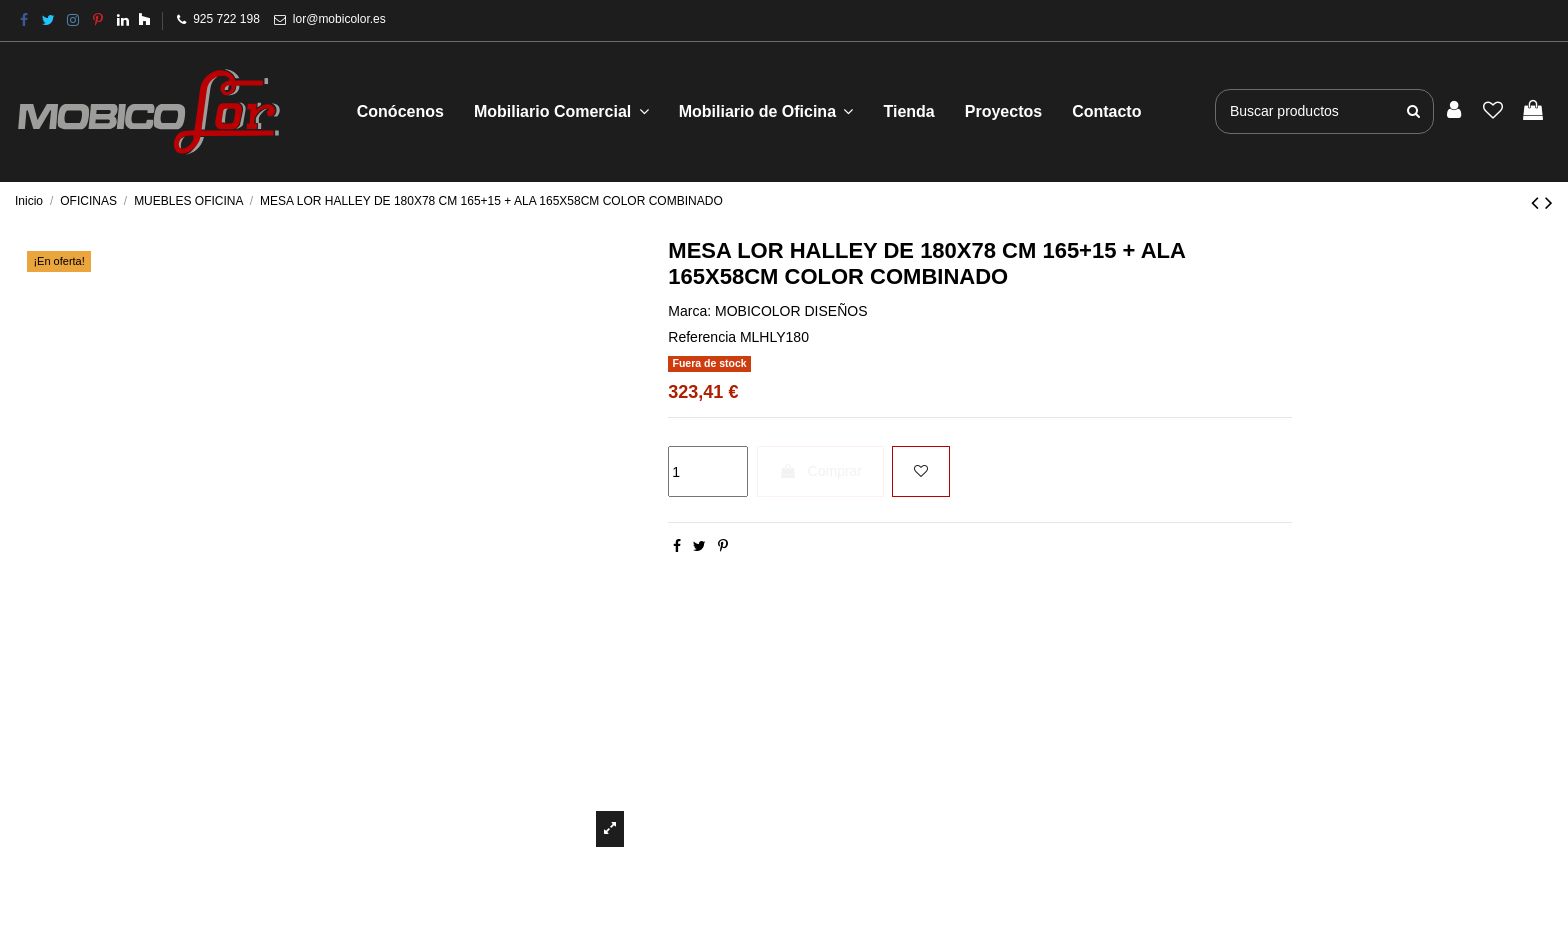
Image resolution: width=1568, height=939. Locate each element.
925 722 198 (226, 19)
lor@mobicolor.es (339, 19)
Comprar (820, 471)
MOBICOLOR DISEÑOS (791, 311)
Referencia (702, 337)
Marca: (689, 311)
